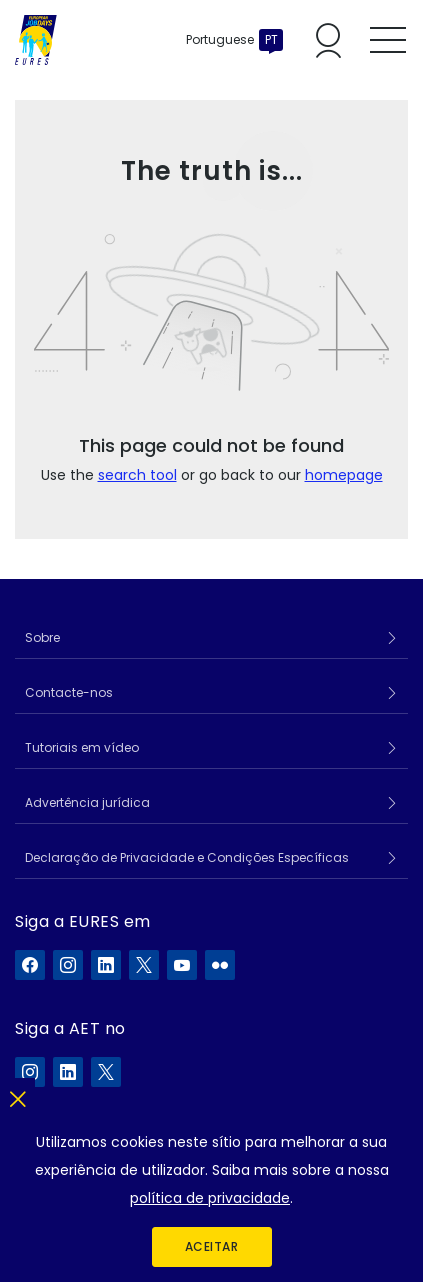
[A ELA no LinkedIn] (68, 1072)
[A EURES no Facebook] (30, 965)
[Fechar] (17, 1095)
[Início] (36, 40)
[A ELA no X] (106, 1072)
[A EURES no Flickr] (220, 965)
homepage (344, 475)
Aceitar (212, 1246)
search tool (137, 475)
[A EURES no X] (144, 965)
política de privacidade (210, 1198)
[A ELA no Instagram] (30, 1072)
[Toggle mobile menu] (388, 40)
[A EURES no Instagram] (68, 965)
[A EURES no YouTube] (182, 965)
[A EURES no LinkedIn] (106, 965)
